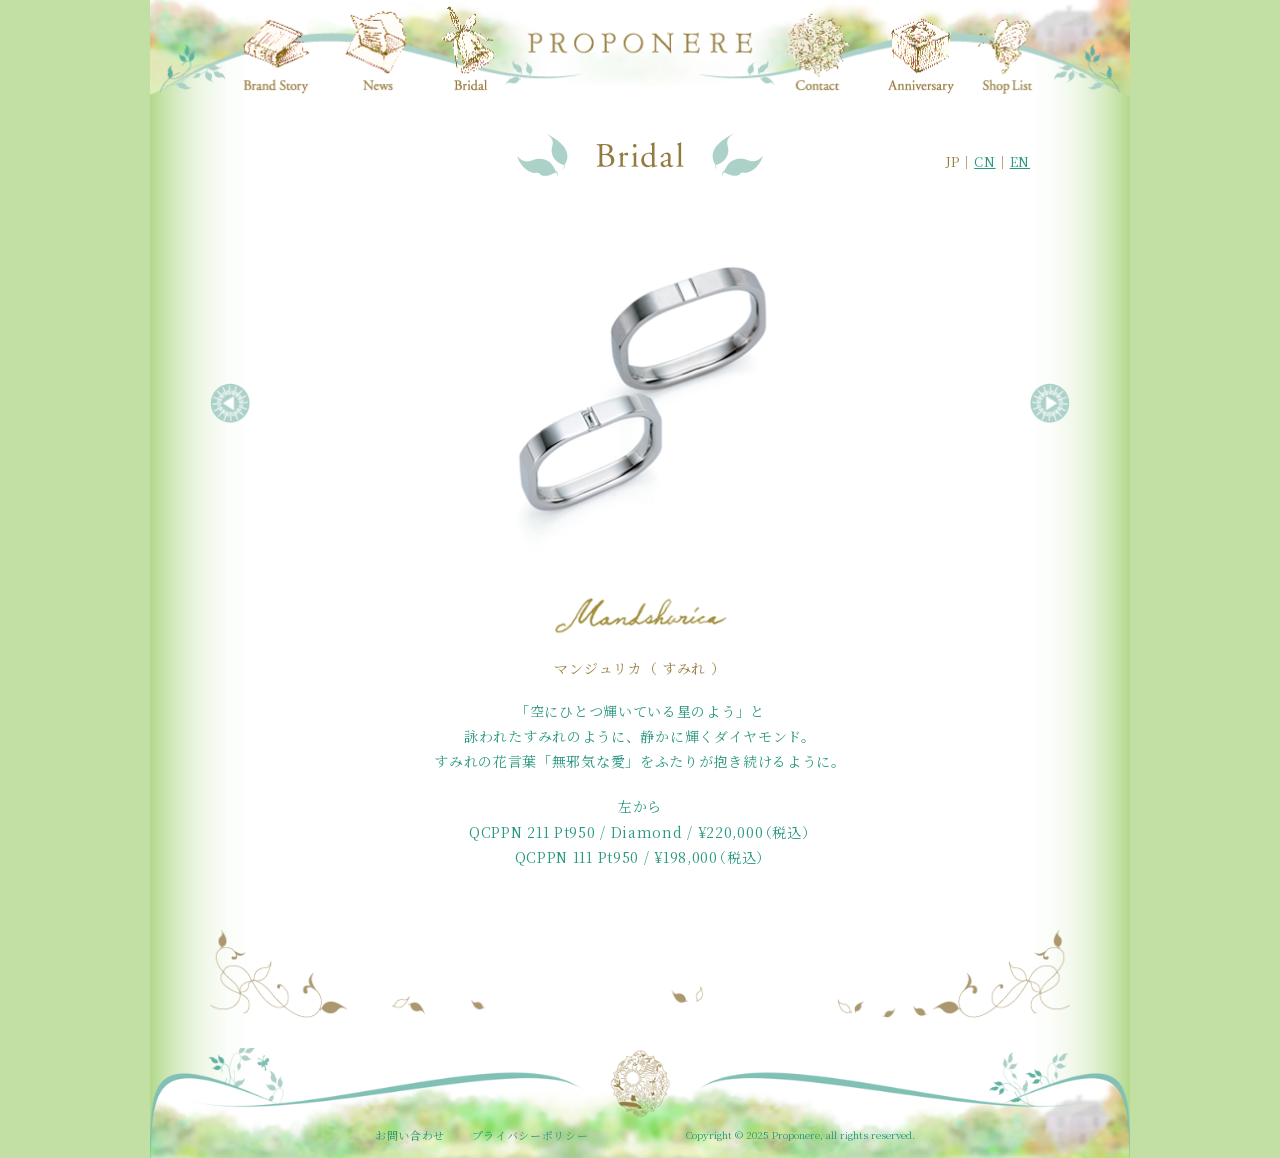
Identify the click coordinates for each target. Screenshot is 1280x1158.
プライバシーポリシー (530, 1135)
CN (984, 161)
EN (1020, 161)
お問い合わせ (410, 1135)
